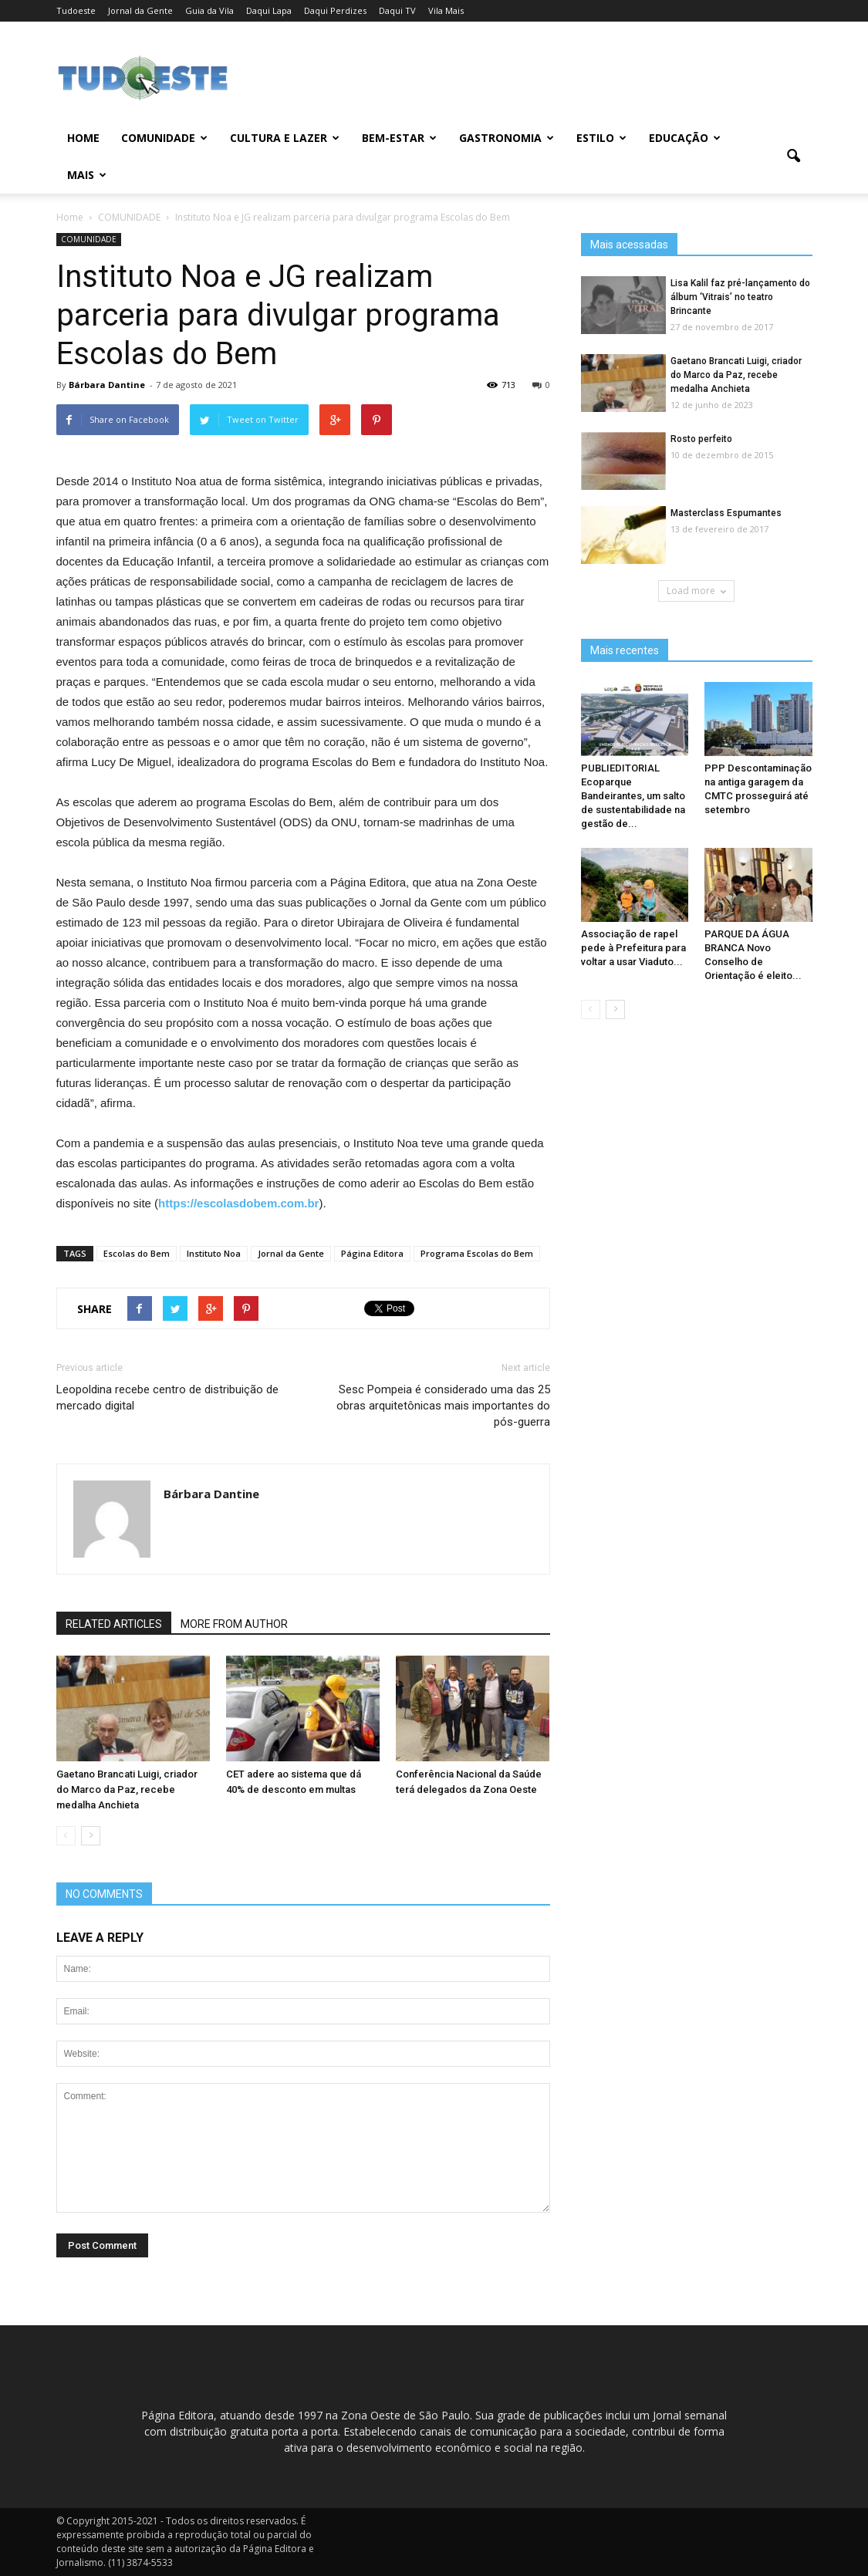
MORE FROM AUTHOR (234, 1624)
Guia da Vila (209, 10)
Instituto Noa (214, 1253)
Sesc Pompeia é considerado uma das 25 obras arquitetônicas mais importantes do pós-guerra (443, 1406)
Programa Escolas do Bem (476, 1253)
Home (83, 137)
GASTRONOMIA (506, 137)
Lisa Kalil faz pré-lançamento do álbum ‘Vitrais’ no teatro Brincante (740, 297)
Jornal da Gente (140, 10)
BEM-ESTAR (399, 137)
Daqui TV (397, 10)
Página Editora (372, 1253)
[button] (793, 156)
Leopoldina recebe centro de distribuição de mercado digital (167, 1398)
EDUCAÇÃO (685, 137)
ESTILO (601, 137)
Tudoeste (76, 10)
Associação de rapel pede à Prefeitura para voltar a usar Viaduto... (633, 947)
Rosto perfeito (701, 439)
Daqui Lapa (269, 10)
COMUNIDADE (164, 137)
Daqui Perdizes (335, 10)
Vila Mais (446, 10)
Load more (696, 590)
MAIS (86, 174)
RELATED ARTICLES (114, 1624)
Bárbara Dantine (107, 384)
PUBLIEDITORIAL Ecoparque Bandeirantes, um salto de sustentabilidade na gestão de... (633, 795)
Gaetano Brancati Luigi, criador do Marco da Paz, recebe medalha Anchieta (127, 1789)
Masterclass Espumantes (726, 513)
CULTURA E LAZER (284, 137)
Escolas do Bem (136, 1253)
